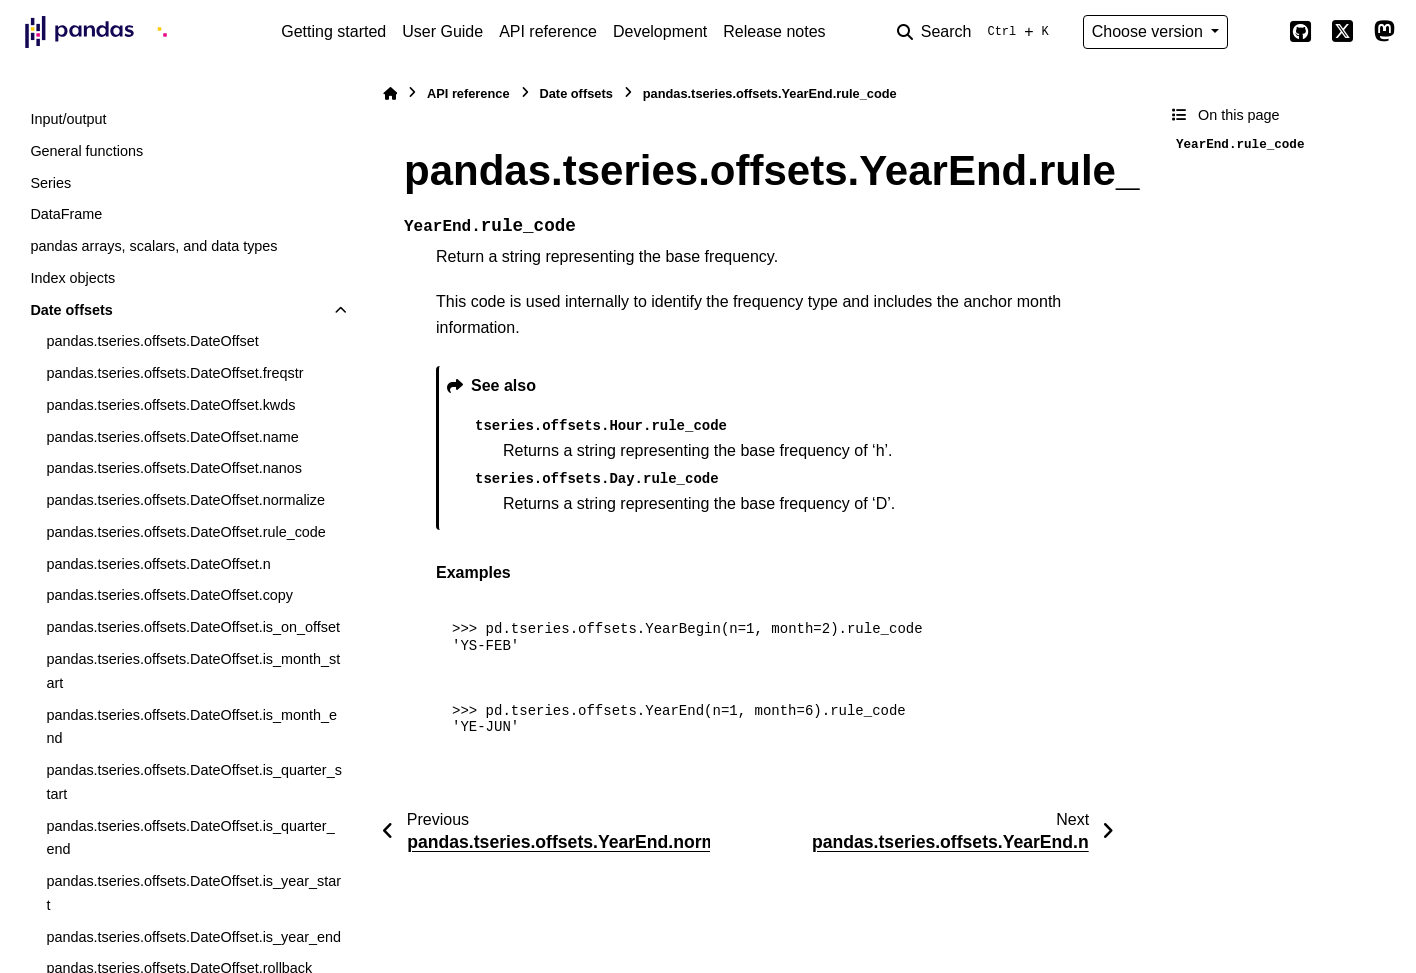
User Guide (442, 31)
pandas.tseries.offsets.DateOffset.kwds (170, 405)
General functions (86, 151)
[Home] (390, 93)
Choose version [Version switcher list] (1150, 31)
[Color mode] (1258, 32)
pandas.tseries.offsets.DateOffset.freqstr (174, 373)
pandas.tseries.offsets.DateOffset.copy (169, 595)
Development (660, 31)
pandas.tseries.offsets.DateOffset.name (172, 437)
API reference (548, 31)
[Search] (977, 32)
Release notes (774, 31)
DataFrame (66, 214)
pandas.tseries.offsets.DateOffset (152, 341)
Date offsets (71, 310)
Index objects (72, 278)
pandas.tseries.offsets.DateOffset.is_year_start (193, 893)
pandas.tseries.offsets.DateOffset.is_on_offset (193, 627)
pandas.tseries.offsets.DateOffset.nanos (173, 468)
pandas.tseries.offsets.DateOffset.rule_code (185, 532)
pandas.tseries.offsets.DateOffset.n (158, 564)
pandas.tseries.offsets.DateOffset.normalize (185, 500)
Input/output (68, 119)
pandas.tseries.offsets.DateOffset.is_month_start (193, 671)
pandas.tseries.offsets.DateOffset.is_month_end (191, 727)
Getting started (333, 31)
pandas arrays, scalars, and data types (153, 246)
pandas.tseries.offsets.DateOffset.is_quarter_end (190, 838)
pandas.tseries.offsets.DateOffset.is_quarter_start (193, 782)
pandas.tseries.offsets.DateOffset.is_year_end (193, 937)
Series (50, 183)
